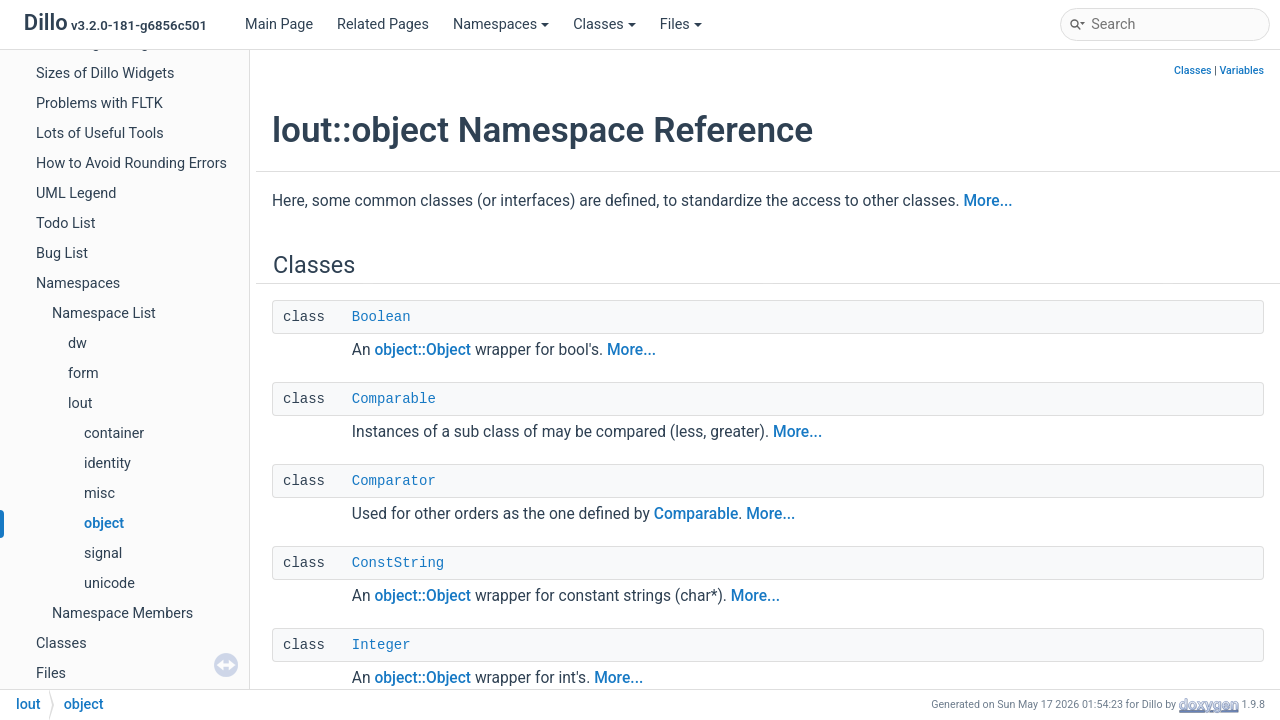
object (104, 523)
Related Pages (383, 24)
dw (77, 343)
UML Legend (76, 193)
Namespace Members (122, 613)
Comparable (394, 399)
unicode (109, 583)
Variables (1241, 70)
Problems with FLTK (99, 103)
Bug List (62, 253)
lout (80, 403)
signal (103, 553)
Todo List (65, 223)
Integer (381, 645)
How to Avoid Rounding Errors (131, 163)
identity (107, 463)
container (114, 433)
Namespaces (501, 24)
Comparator (394, 481)
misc (99, 493)
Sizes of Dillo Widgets (105, 73)
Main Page (279, 24)
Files (681, 24)
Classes (604, 24)
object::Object (422, 350)
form (83, 373)
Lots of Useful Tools (100, 133)
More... (987, 201)
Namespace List (104, 313)
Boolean (381, 317)
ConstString (398, 563)
